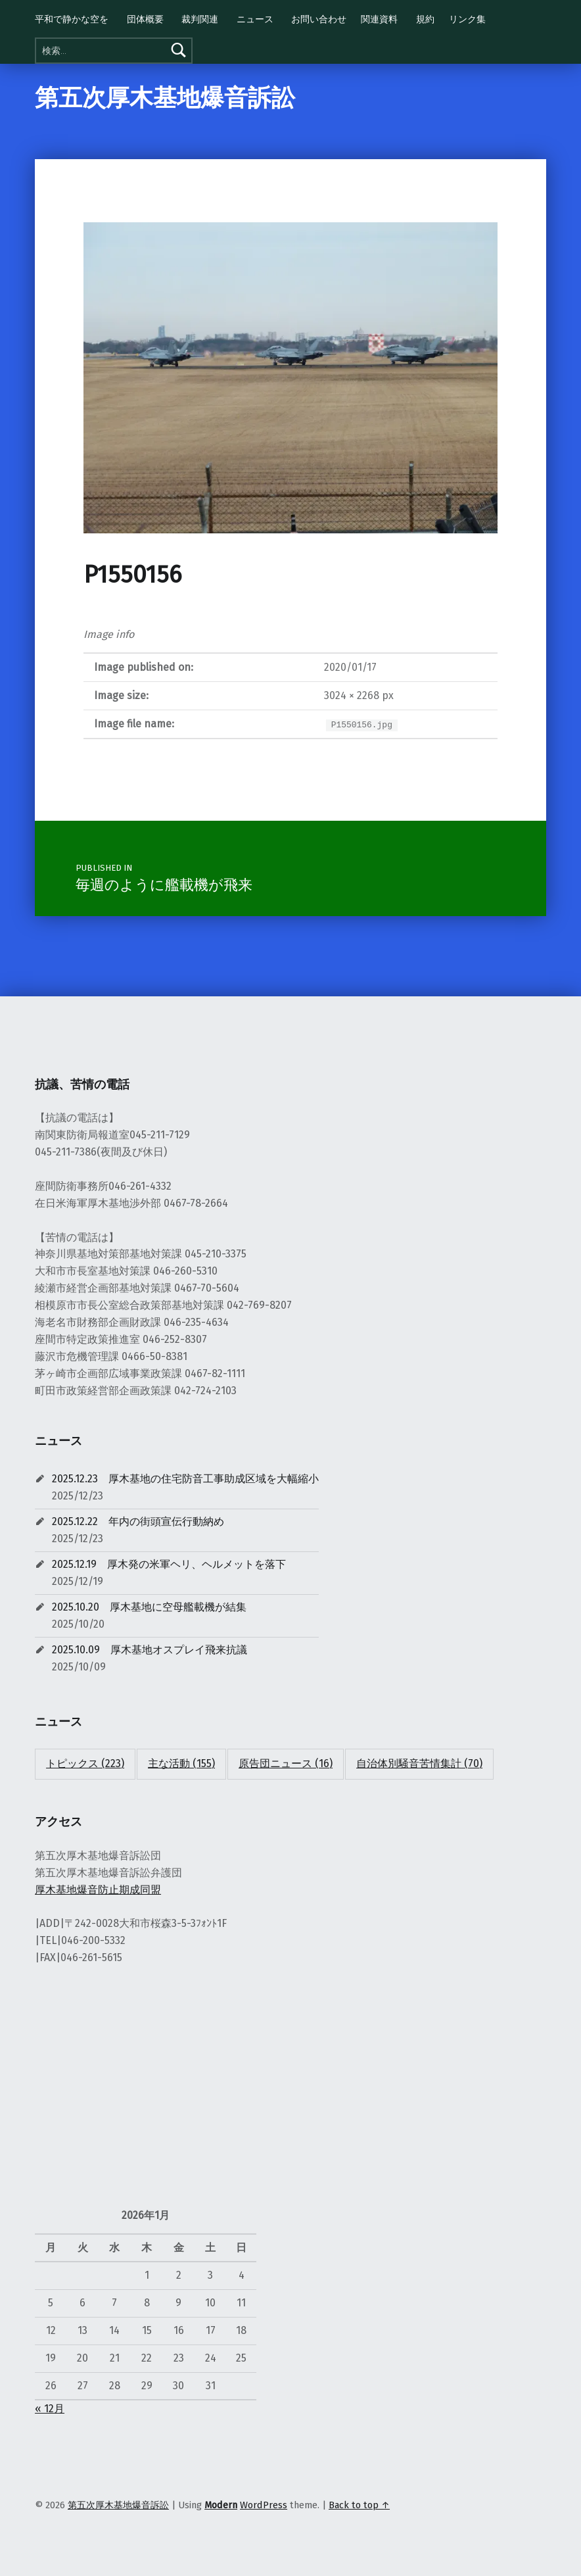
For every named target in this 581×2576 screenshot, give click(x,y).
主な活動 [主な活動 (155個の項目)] (181, 1763)
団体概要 (145, 19)
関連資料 (379, 19)
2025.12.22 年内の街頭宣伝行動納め (138, 1521)
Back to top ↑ (359, 2505)
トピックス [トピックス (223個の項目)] (85, 1763)
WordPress (263, 2505)
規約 (425, 19)
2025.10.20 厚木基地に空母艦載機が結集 (149, 1607)
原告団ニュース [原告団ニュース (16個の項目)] (286, 1763)
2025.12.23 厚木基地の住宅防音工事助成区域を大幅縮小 (185, 1478)
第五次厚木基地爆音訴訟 (165, 98)
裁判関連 (199, 19)
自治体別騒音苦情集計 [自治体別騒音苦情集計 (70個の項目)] (419, 1763)
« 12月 (49, 2408)
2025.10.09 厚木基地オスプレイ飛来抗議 (149, 1649)
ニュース (255, 19)
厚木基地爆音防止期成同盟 (98, 1889)
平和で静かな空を (71, 19)
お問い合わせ (318, 19)
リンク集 (467, 19)
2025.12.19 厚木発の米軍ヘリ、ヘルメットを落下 (169, 1564)
